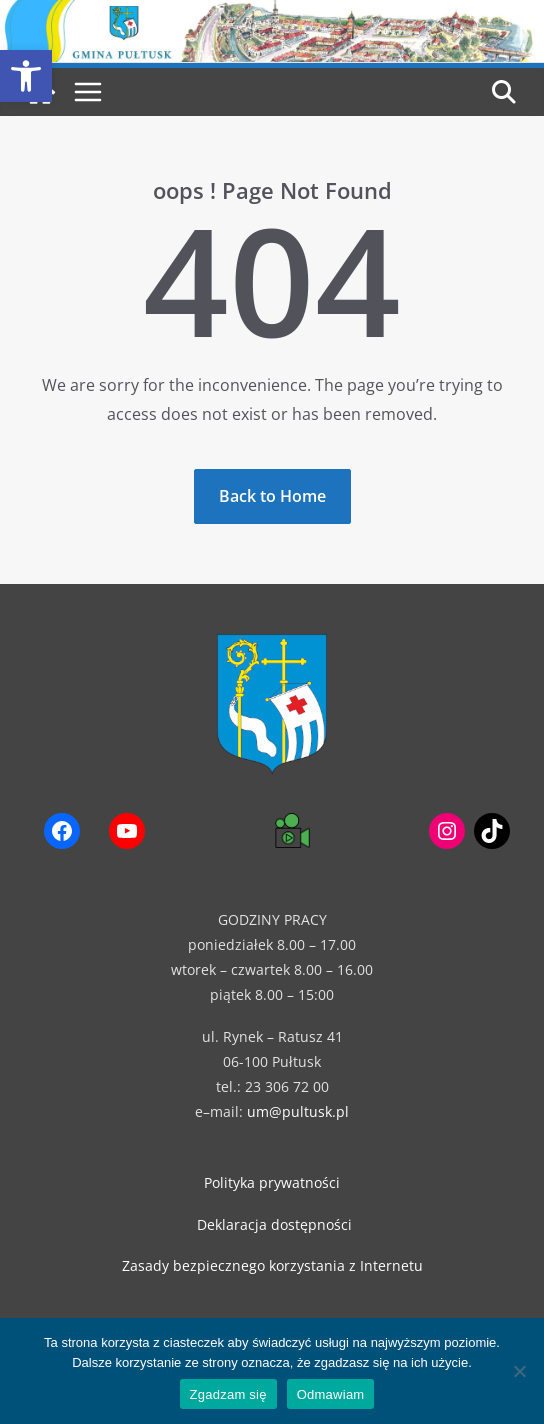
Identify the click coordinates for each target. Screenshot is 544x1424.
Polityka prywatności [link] (272, 1182)
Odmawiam (331, 1394)
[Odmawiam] (519, 1371)
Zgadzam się (228, 1394)
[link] (26, 76)
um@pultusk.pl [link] (298, 1111)
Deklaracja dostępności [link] (274, 1224)
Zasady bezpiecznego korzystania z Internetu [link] (272, 1265)
